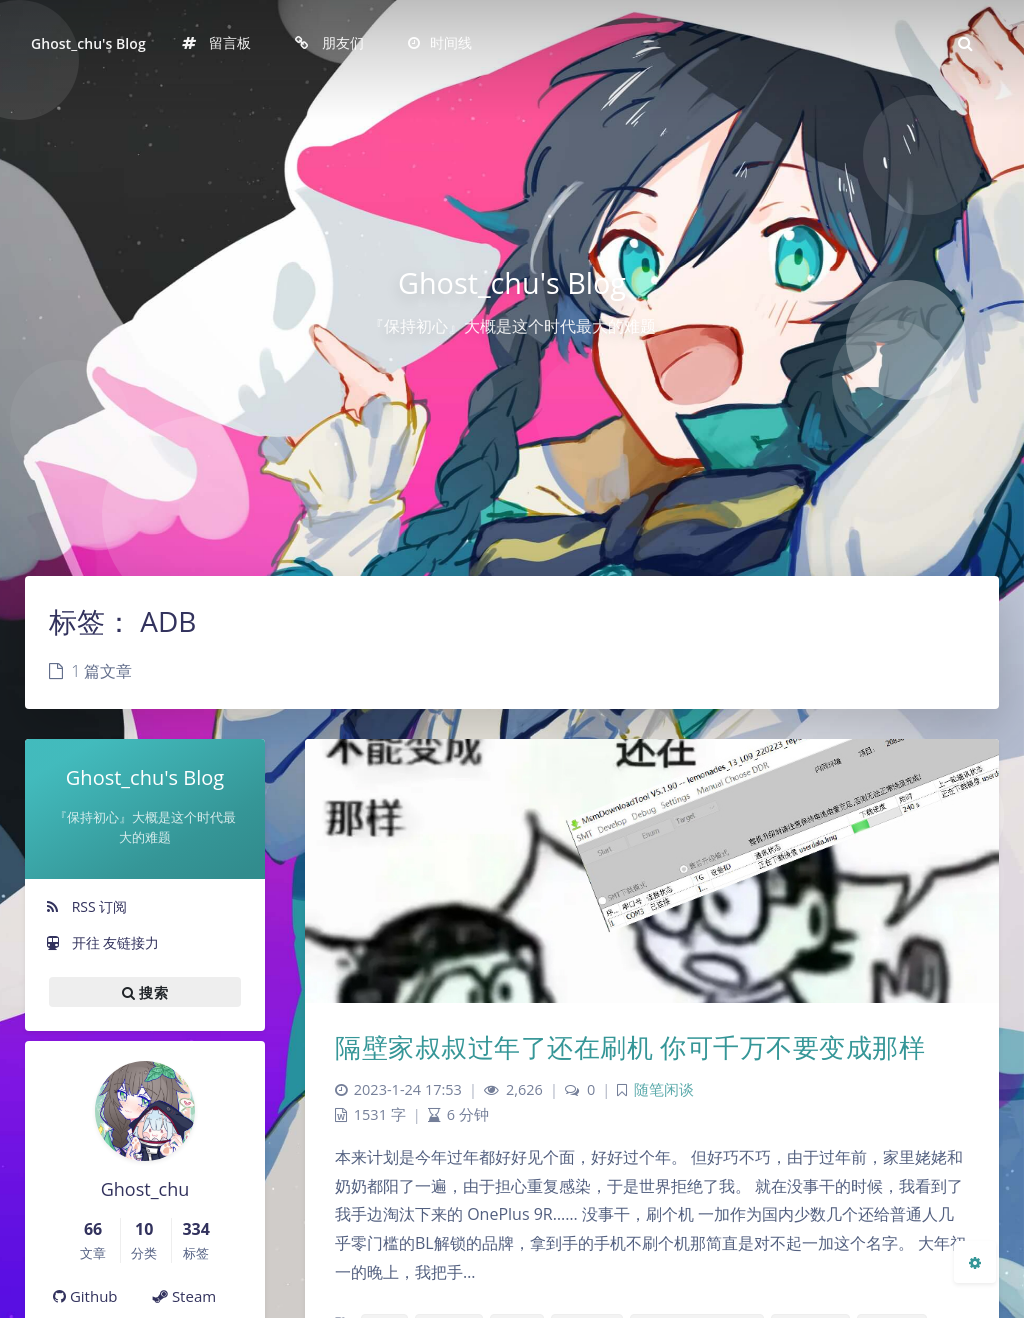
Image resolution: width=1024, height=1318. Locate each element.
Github (85, 1296)
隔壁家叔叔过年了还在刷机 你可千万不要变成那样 (630, 1047)
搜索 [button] (145, 992)
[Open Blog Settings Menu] (975, 1262)
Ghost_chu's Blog (88, 43)
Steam (184, 1296)
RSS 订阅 (86, 906)
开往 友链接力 (102, 942)
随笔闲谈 (664, 1089)
